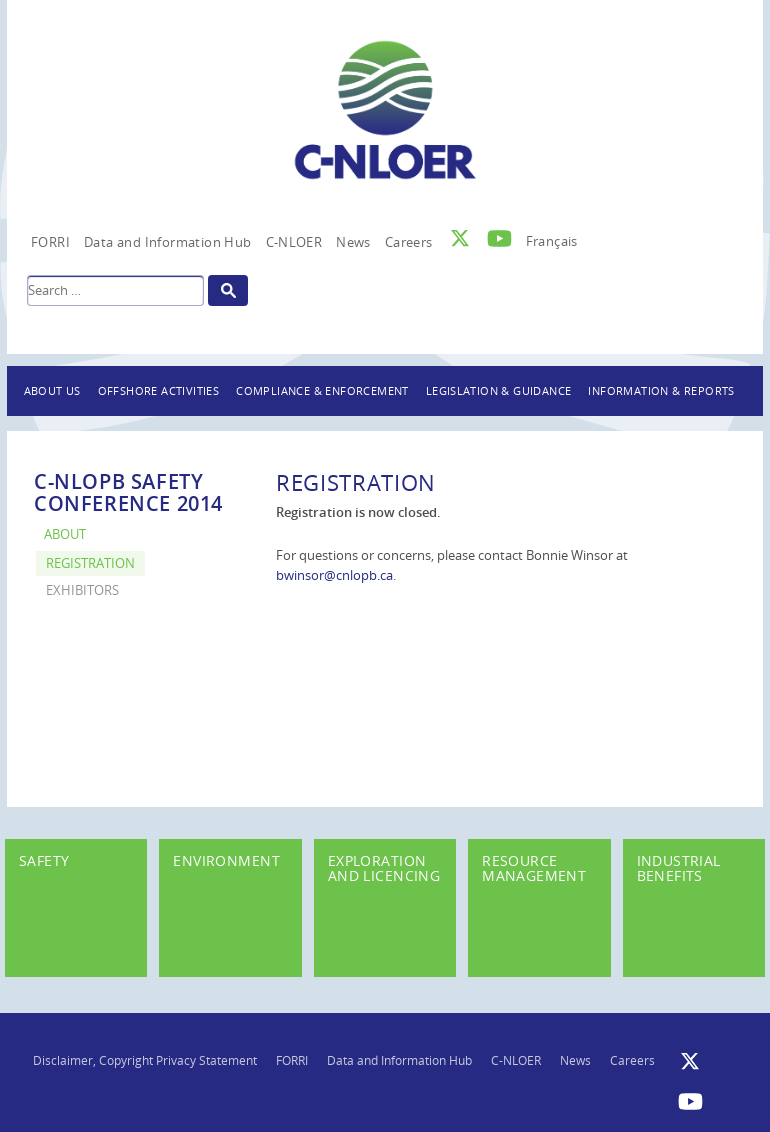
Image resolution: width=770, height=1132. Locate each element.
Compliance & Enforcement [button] (322, 390)
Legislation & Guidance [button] (499, 390)
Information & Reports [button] (661, 390)
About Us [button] (52, 390)
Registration (90, 563)
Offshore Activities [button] (159, 390)
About (65, 534)
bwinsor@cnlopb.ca (334, 575)
